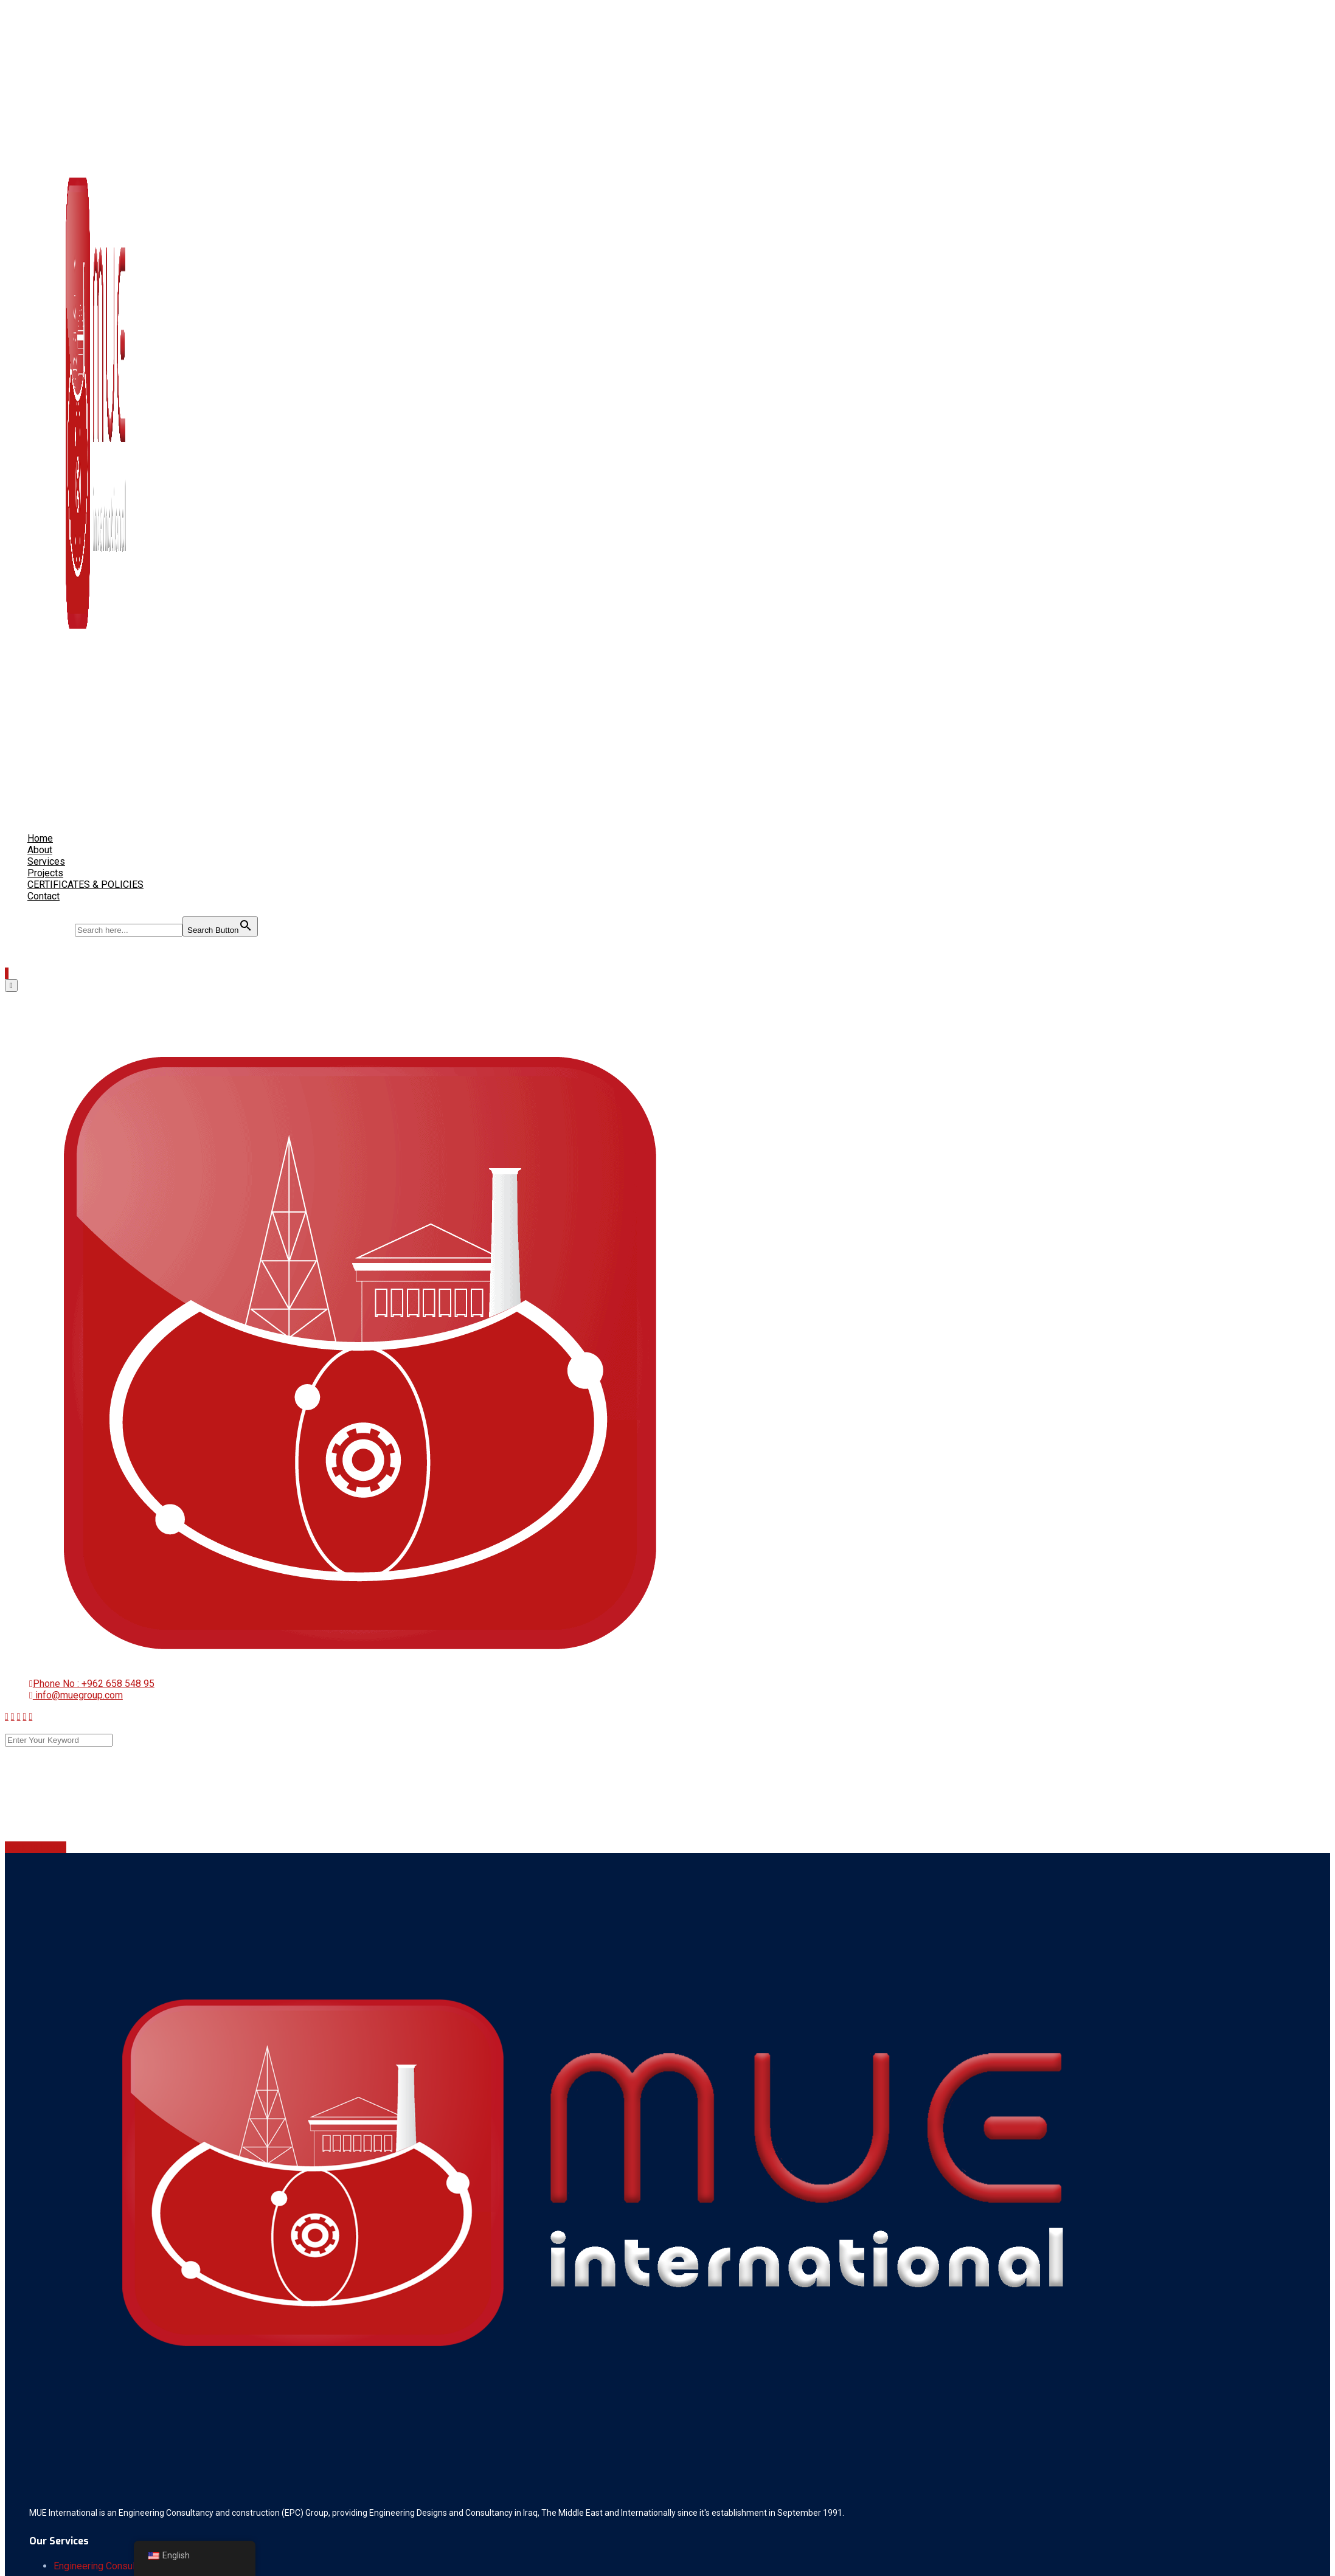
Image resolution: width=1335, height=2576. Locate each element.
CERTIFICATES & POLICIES (85, 884)
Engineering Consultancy (106, 2566)
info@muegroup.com (78, 1695)
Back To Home (35, 1847)
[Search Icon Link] (33, 905)
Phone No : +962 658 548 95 (93, 1683)
